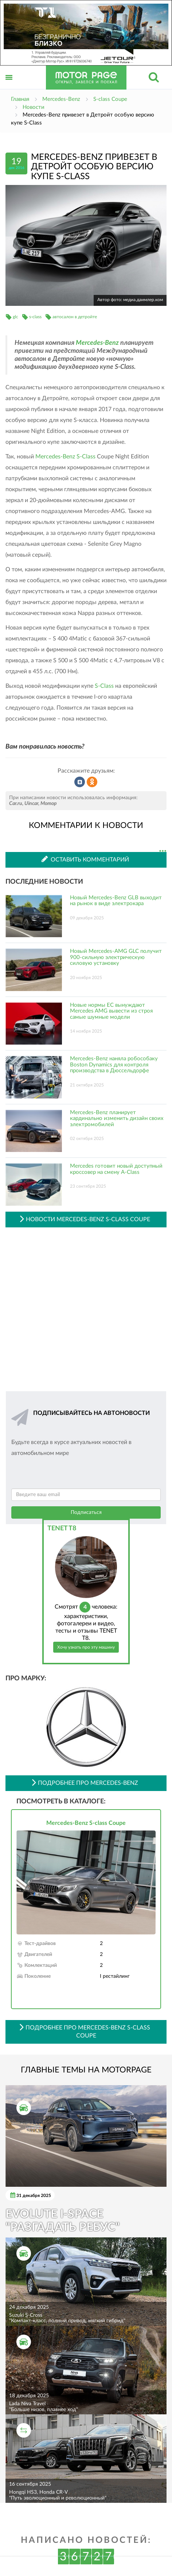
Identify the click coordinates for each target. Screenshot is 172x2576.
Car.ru (15, 803)
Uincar (31, 803)
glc (15, 317)
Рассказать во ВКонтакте (79, 782)
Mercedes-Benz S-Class (65, 456)
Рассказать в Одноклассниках (92, 782)
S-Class (104, 686)
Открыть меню (9, 85)
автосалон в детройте (74, 317)
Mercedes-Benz (97, 343)
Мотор (48, 803)
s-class (35, 317)
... (163, 851)
